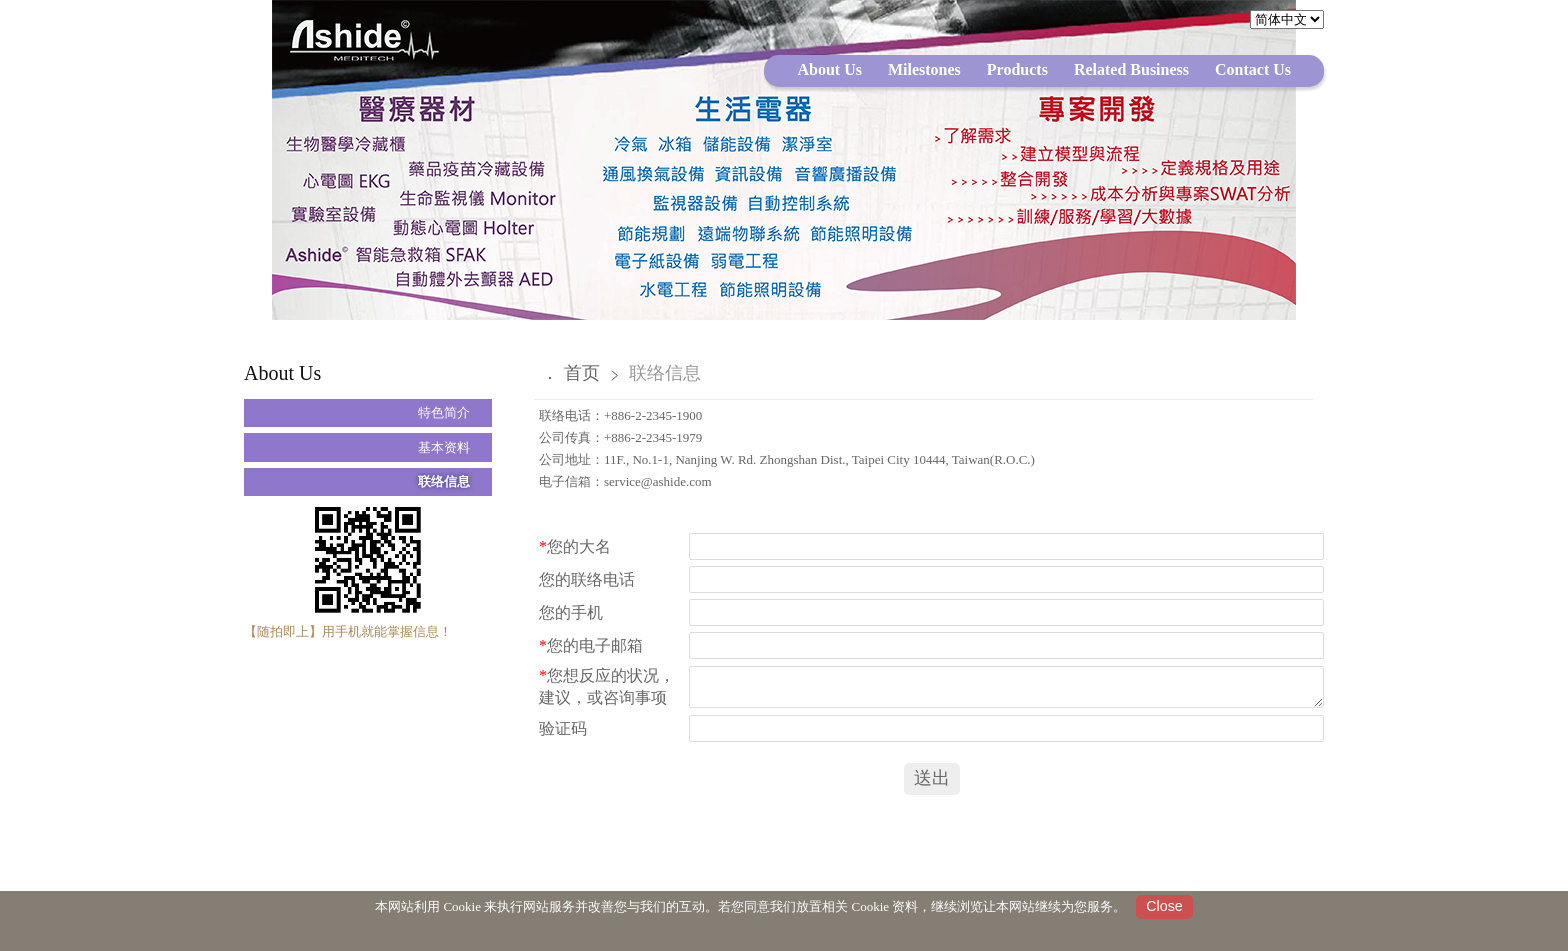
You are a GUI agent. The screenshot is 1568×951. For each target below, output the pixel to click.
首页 (582, 373)
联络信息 (444, 481)
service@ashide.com (658, 481)
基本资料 (444, 447)
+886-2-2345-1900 (653, 415)
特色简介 (444, 412)
